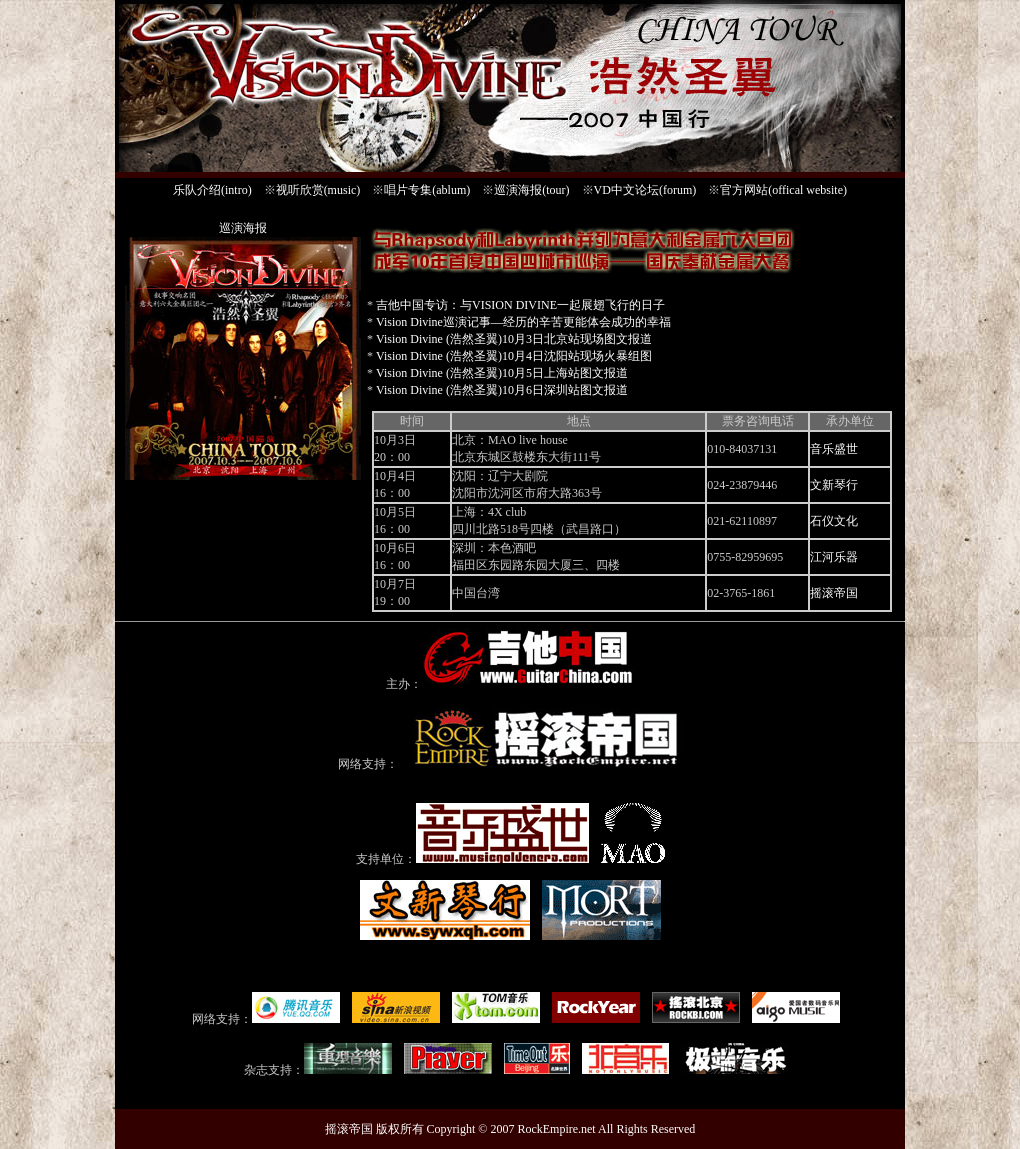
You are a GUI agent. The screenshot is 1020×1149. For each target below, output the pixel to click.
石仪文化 (834, 521)
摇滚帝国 (834, 593)
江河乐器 (834, 557)
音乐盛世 (834, 449)
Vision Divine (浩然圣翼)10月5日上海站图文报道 (502, 373)
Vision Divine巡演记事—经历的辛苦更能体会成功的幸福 (523, 322)
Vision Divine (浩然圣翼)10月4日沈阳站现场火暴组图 (514, 356)
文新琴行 (834, 485)
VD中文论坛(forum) (645, 190)
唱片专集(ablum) (427, 190)
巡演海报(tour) (531, 190)
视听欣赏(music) (318, 190)
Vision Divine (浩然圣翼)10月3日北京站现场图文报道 (514, 339)
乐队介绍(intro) (212, 190)
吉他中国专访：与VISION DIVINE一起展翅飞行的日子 (520, 305)
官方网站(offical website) (783, 190)
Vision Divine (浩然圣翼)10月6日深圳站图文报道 (502, 390)
